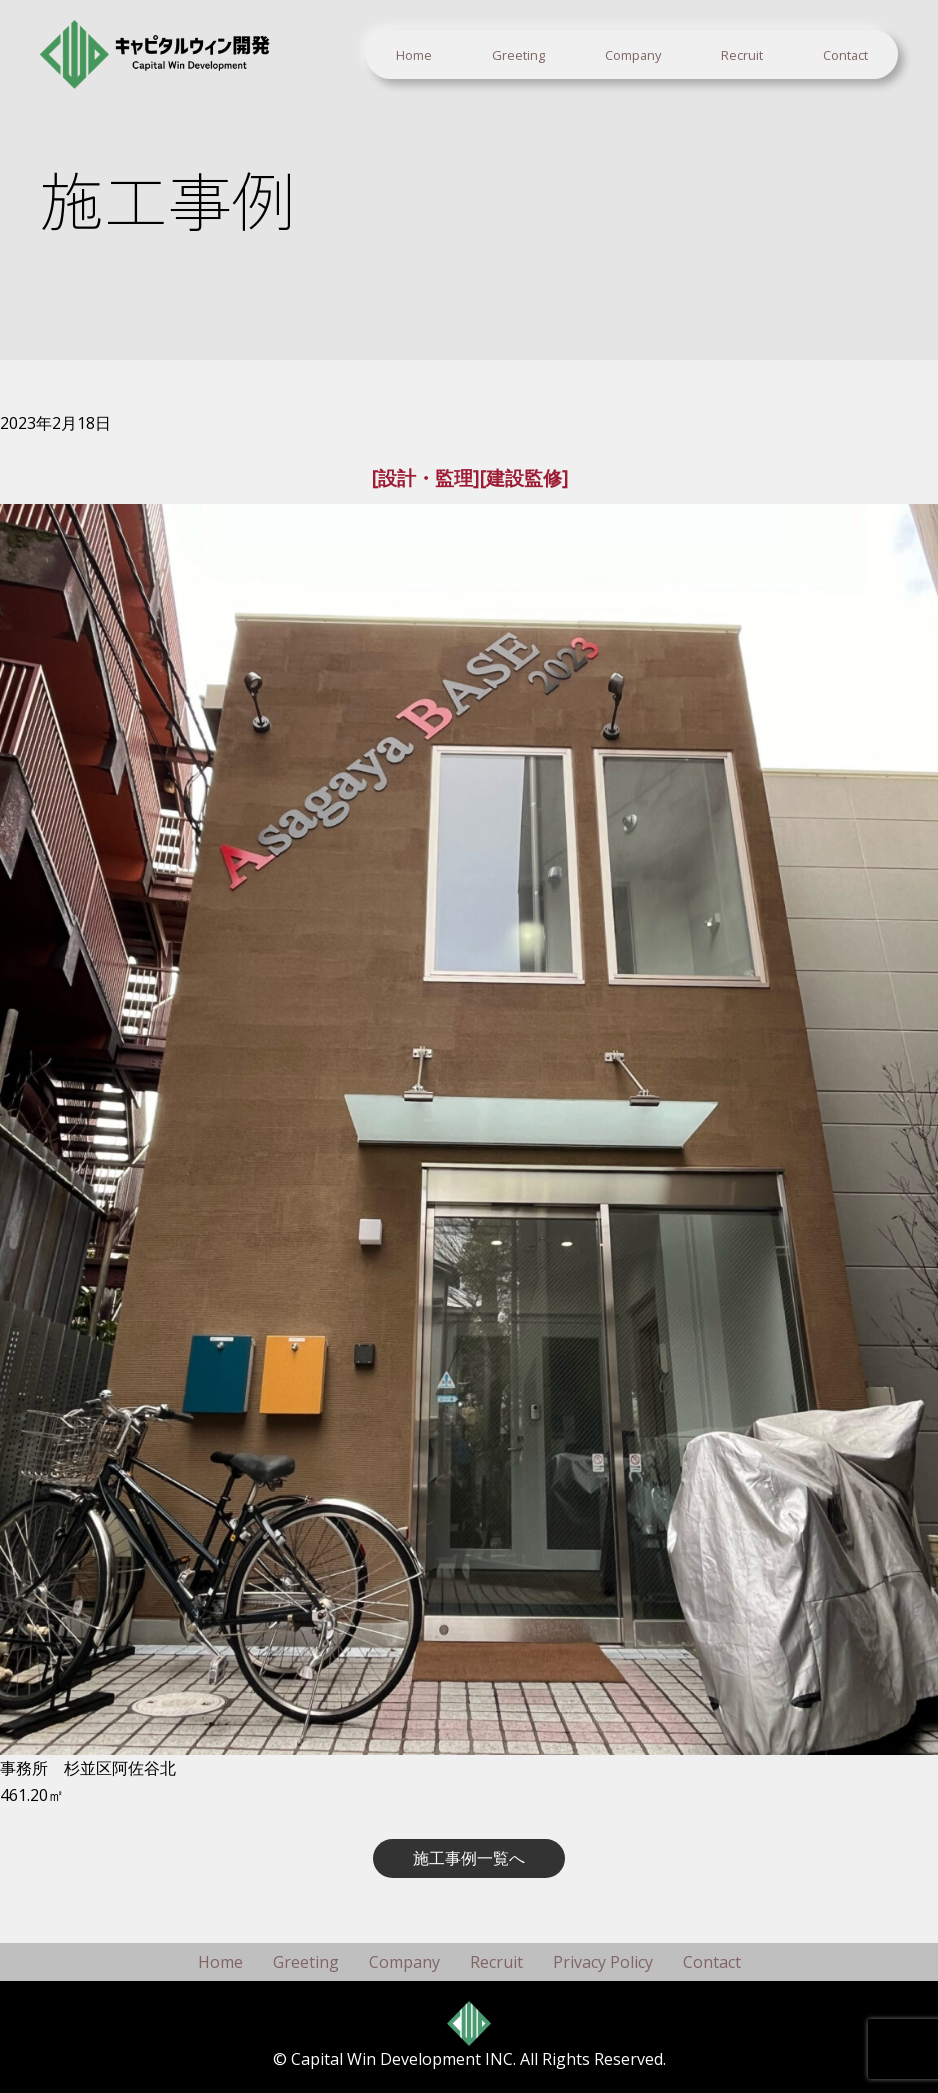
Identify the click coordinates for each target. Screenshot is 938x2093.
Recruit (742, 55)
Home (414, 55)
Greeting (518, 55)
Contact (845, 55)
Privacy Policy (603, 1962)
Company (633, 55)
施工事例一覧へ (469, 1858)
